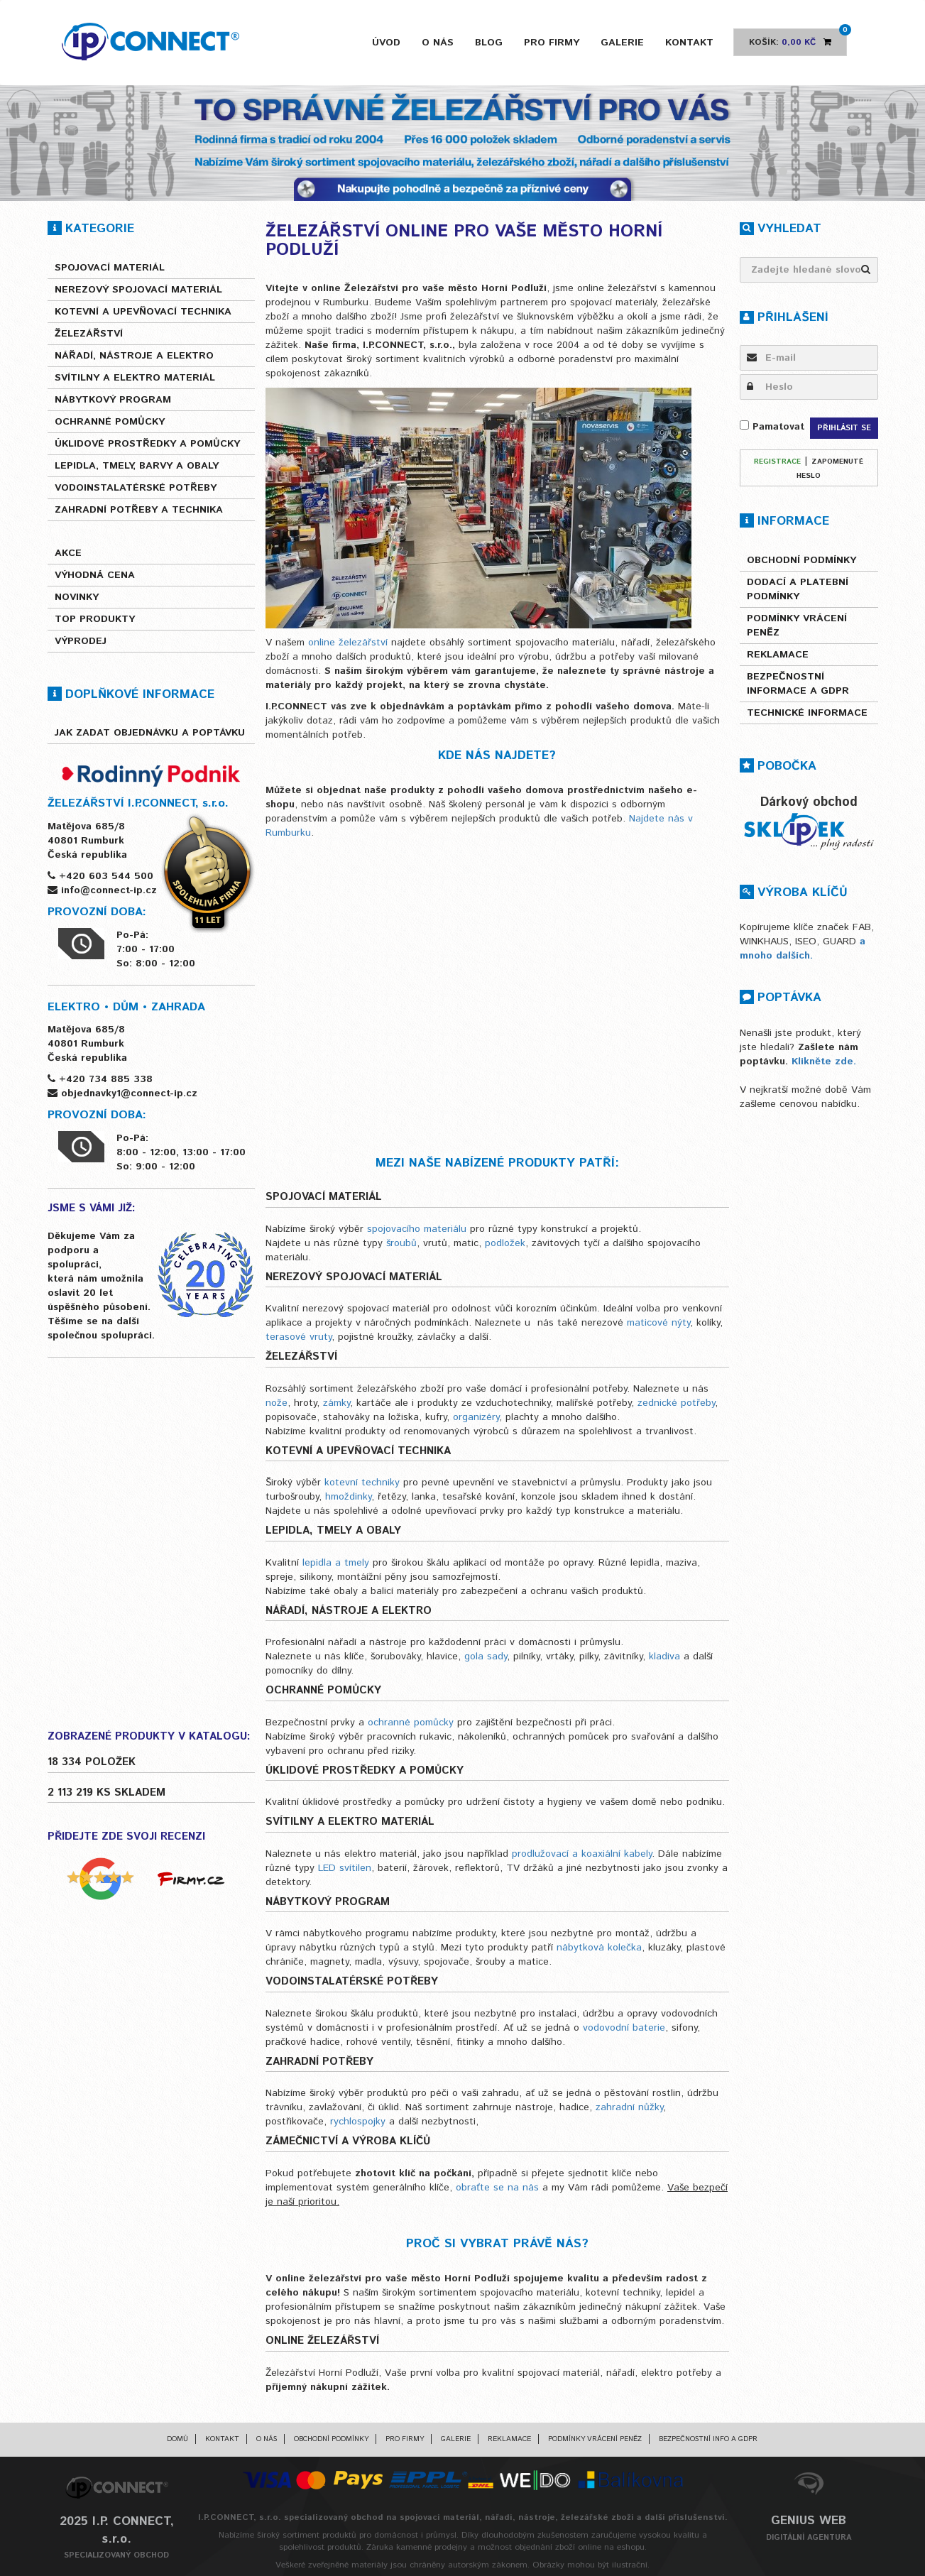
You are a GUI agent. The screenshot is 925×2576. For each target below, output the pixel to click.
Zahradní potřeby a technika (139, 510)
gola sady (485, 1656)
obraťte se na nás (497, 2188)
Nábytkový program (113, 400)
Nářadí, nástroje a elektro (134, 356)
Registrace (777, 461)
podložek (505, 1243)
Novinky (77, 597)
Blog (489, 43)
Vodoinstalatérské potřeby (136, 488)
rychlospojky (357, 2121)
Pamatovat (772, 427)
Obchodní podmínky (801, 560)
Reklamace (778, 655)
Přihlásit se (844, 428)
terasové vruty (299, 1337)
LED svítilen (344, 1868)
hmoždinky (348, 1497)
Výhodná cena (95, 575)
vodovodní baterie (624, 2028)
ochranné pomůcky (411, 1722)
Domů (177, 2439)
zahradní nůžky (629, 2107)
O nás (438, 43)
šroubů (401, 1243)
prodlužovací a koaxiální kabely (582, 1854)
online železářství (348, 642)
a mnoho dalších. (802, 948)
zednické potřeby (676, 1403)
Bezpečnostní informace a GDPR (798, 684)
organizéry (476, 1417)
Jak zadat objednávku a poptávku (150, 733)
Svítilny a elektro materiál (135, 378)
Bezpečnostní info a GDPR (708, 2439)
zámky (336, 1403)
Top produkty (95, 619)
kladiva (666, 1656)
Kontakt (689, 43)
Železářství (89, 334)
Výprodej (80, 641)
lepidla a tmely (335, 1563)
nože (277, 1403)
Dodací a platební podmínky (797, 589)
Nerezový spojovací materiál (138, 290)
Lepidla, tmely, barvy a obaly (137, 466)
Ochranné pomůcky (110, 422)
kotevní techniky (362, 1482)
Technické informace (807, 713)
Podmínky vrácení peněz (797, 625)
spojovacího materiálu (416, 1229)
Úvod (386, 43)
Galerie (622, 43)
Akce (68, 553)
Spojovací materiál (110, 268)
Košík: (798, 38)
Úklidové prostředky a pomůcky (147, 444)
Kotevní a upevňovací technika (143, 312)
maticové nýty (658, 1323)
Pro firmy (551, 43)
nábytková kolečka (599, 1948)
